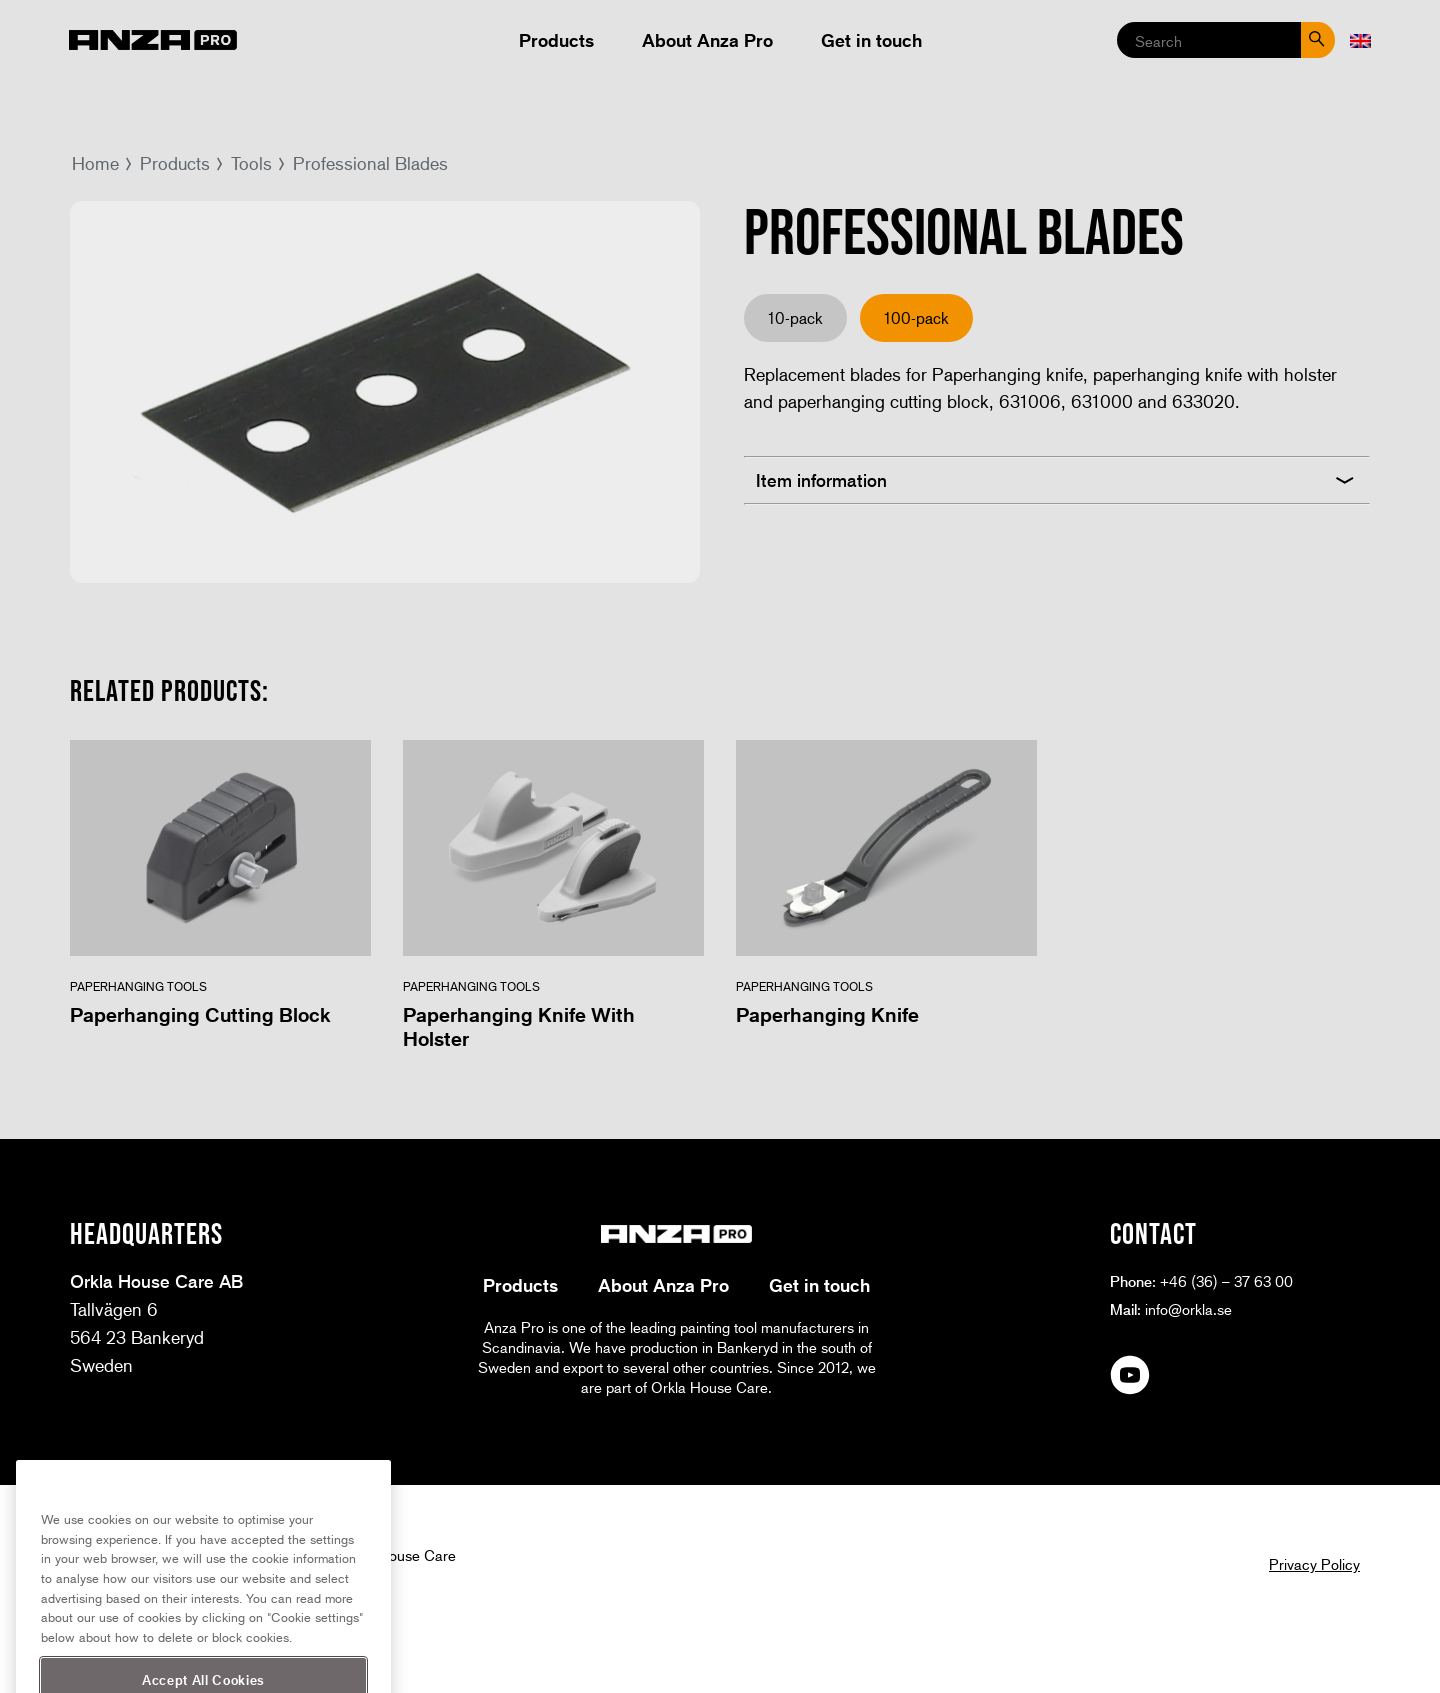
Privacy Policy (1314, 1564)
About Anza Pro (707, 40)
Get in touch (871, 40)
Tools (251, 163)
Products (556, 40)
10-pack (795, 317)
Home (95, 163)
